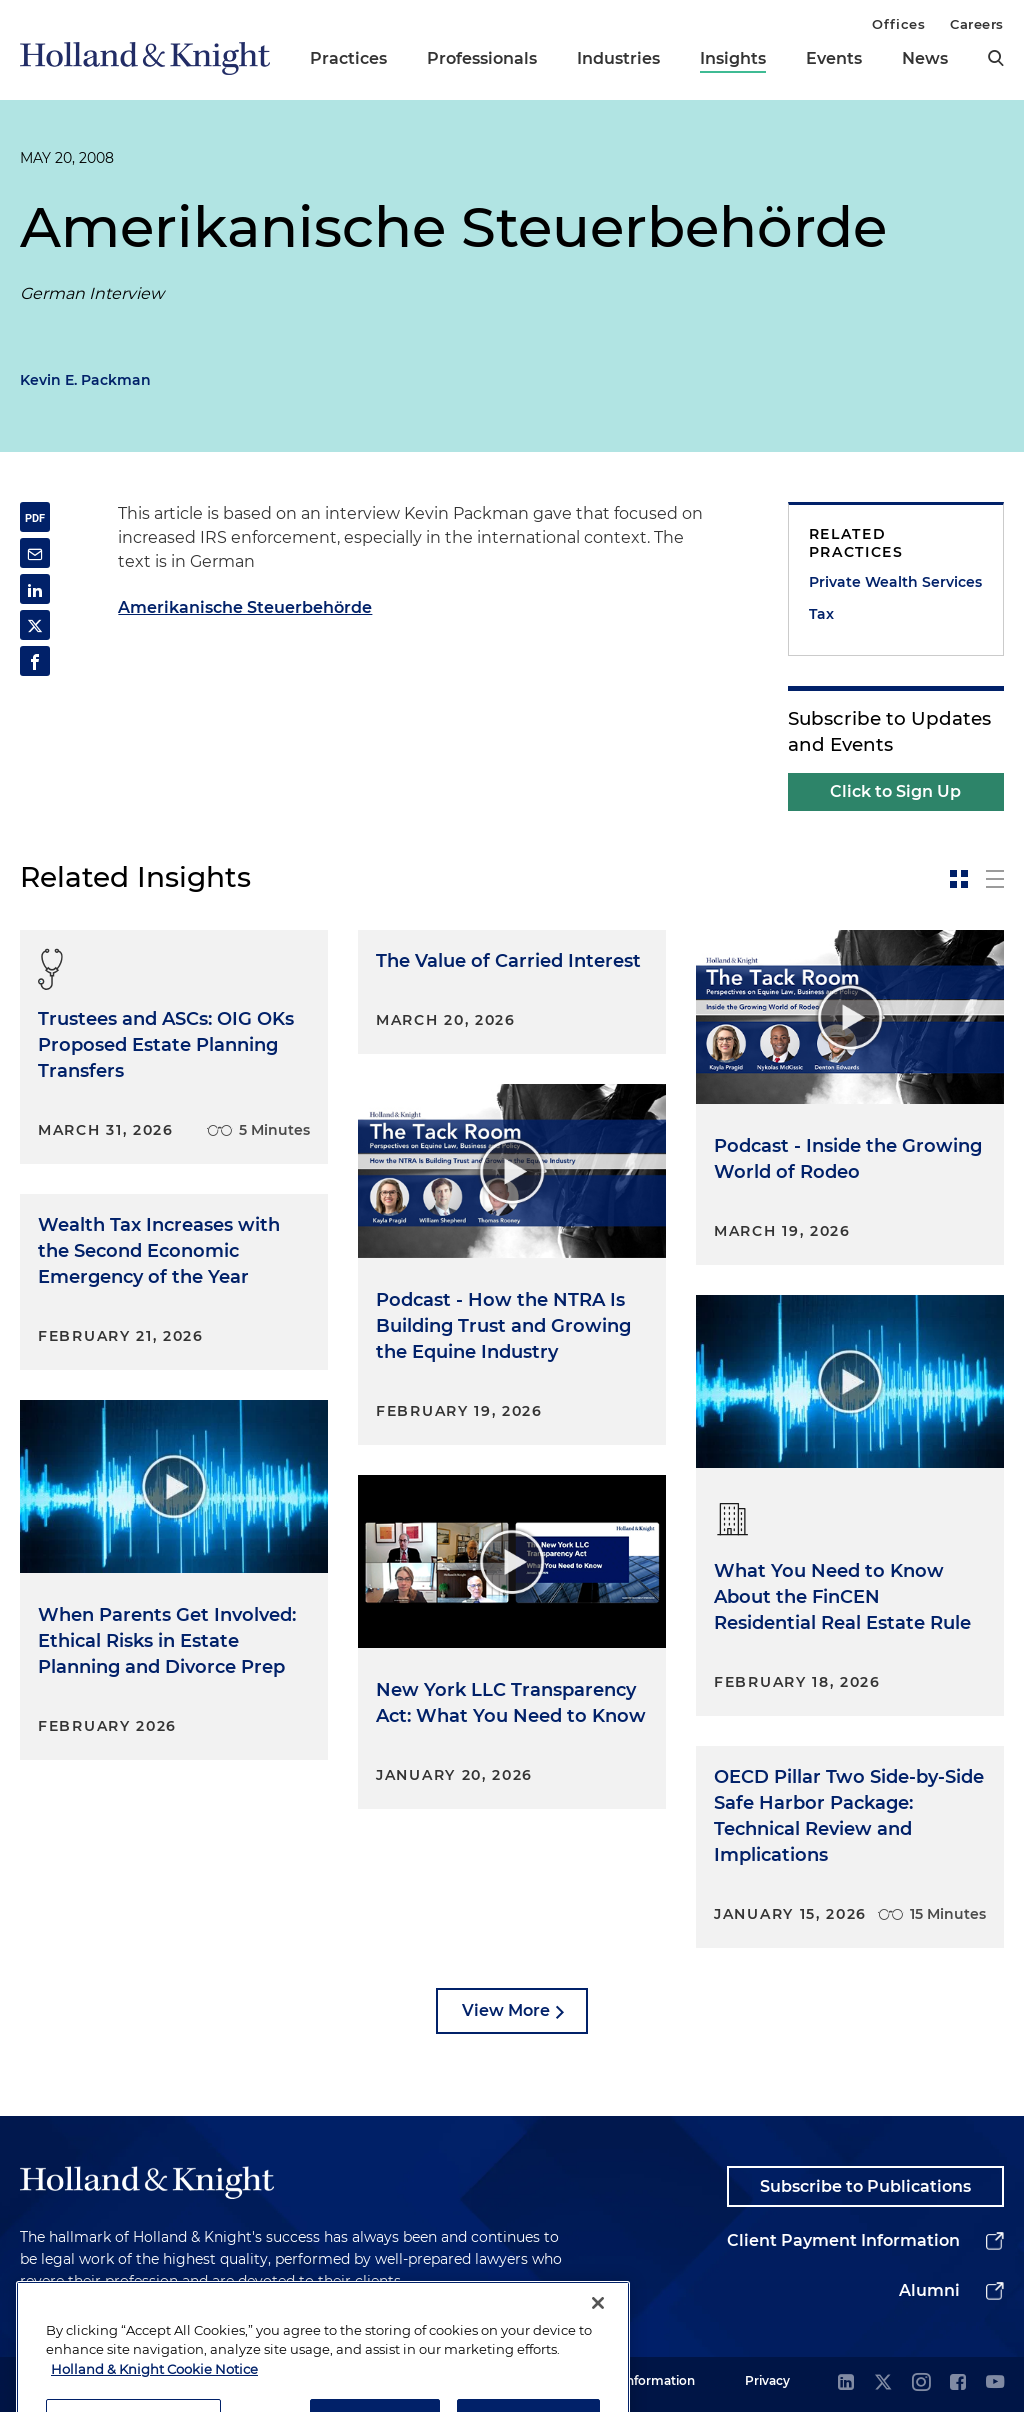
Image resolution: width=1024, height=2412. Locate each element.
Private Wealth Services (895, 582)
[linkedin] (846, 2383)
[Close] (598, 2355)
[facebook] (958, 2383)
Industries (618, 58)
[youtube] (995, 2383)
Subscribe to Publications (865, 2186)
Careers (977, 24)
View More (506, 2010)
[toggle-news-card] (959, 879)
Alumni (929, 2290)
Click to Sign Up (895, 791)
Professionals (482, 58)
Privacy (767, 2380)
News (925, 58)
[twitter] (883, 2383)
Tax (821, 614)
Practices (348, 58)
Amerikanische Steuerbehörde (245, 607)
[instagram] (921, 2383)
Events (834, 58)
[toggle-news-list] (995, 879)
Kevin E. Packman (85, 380)
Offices (898, 24)
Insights (733, 58)
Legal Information (641, 2380)
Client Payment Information (843, 2240)
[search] (996, 58)
